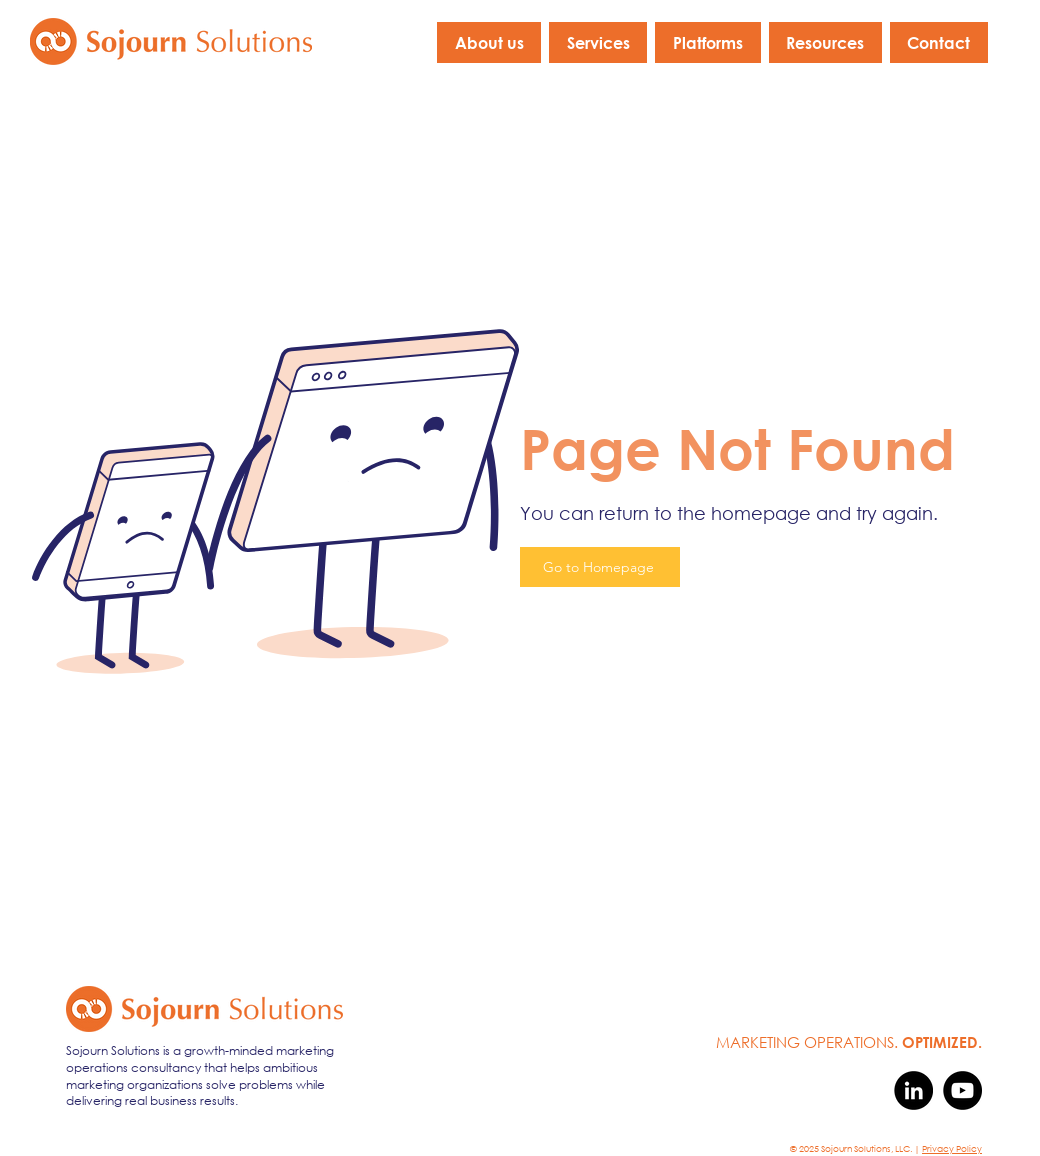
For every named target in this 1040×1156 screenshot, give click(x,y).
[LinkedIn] (913, 1090)
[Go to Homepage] (600, 567)
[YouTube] (962, 1090)
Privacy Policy (952, 1148)
